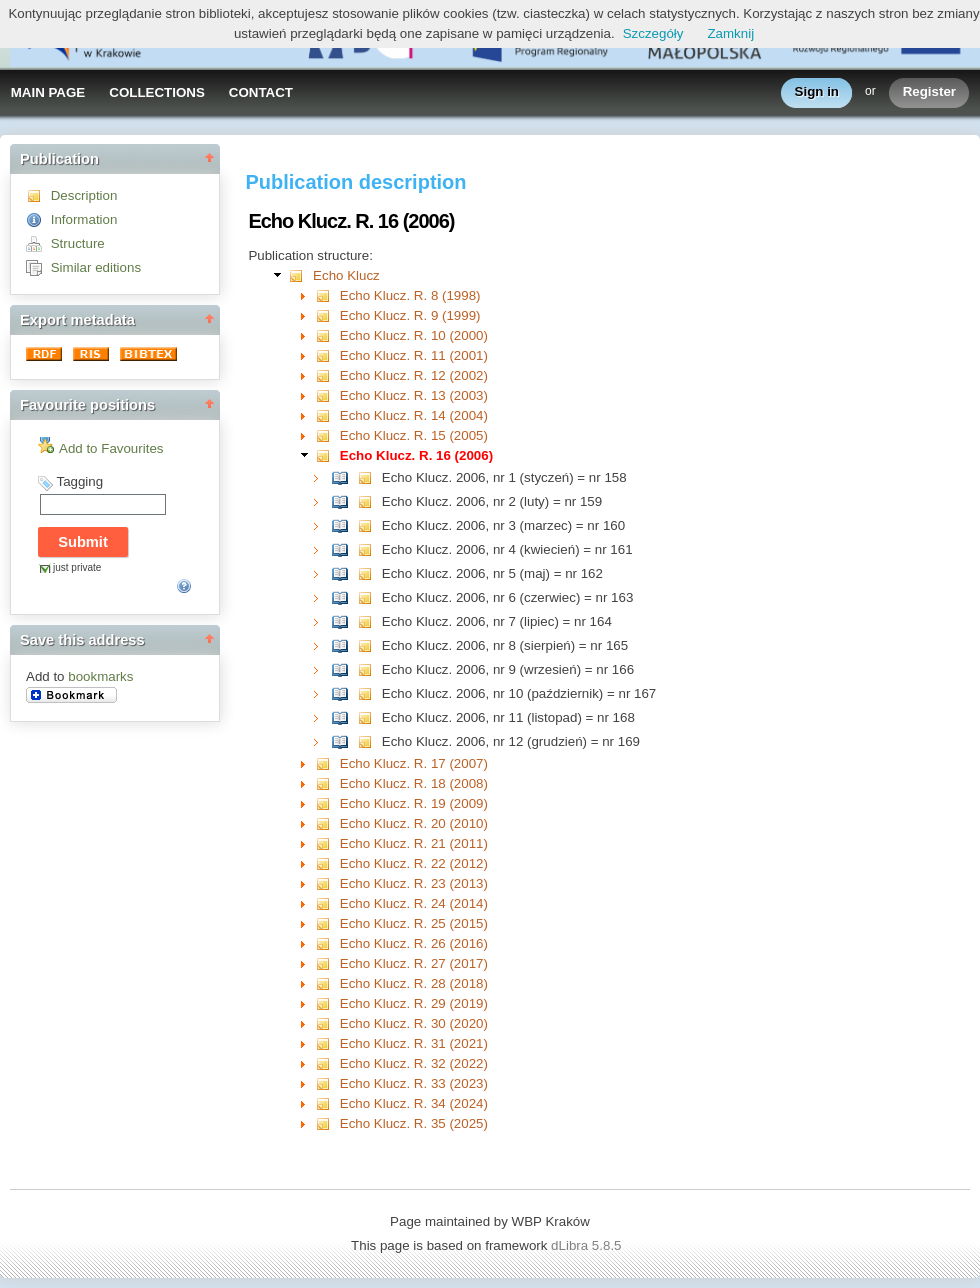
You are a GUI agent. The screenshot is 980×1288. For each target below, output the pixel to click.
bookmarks (100, 676)
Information (84, 219)
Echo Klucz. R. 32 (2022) (414, 1063)
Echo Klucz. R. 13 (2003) (414, 395)
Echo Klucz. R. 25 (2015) (414, 923)
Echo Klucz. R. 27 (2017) (414, 963)
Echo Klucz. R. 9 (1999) (410, 315)
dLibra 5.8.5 (588, 1245)
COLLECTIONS (157, 92)
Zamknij (730, 33)
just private (77, 567)
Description (84, 195)
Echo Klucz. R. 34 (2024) (414, 1103)
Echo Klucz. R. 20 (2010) (414, 823)
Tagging (79, 481)
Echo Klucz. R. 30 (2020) (414, 1023)
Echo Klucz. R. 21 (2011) (414, 843)
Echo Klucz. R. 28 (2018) (414, 983)
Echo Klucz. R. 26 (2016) (414, 943)
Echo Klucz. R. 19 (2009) (414, 803)
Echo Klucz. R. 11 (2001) (414, 355)
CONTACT (261, 92)
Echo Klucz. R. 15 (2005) (414, 435)
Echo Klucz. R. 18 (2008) (414, 783)
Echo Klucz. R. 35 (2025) (414, 1123)
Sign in (817, 92)
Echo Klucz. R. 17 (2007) (414, 763)
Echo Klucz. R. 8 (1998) (410, 295)
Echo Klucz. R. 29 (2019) (414, 1003)
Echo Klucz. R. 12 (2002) (414, 375)
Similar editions (96, 267)
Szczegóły (653, 33)
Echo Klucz (346, 275)
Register (929, 92)
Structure (78, 243)
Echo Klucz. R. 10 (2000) (414, 335)
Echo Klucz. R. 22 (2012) (414, 863)
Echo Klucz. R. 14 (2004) (414, 415)
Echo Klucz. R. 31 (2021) (414, 1043)
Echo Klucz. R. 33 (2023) (414, 1083)
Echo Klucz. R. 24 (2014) (414, 903)
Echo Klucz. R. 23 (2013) (414, 883)
